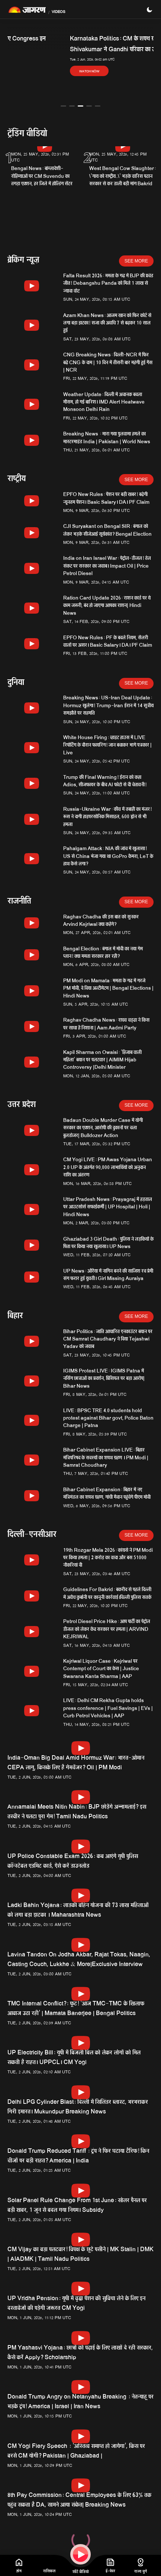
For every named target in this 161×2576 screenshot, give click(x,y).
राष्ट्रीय (16, 479)
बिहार (15, 1316)
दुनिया (15, 683)
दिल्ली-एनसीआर (32, 1535)
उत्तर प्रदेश (21, 1105)
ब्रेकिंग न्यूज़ (23, 261)
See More (136, 261)
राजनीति (19, 902)
